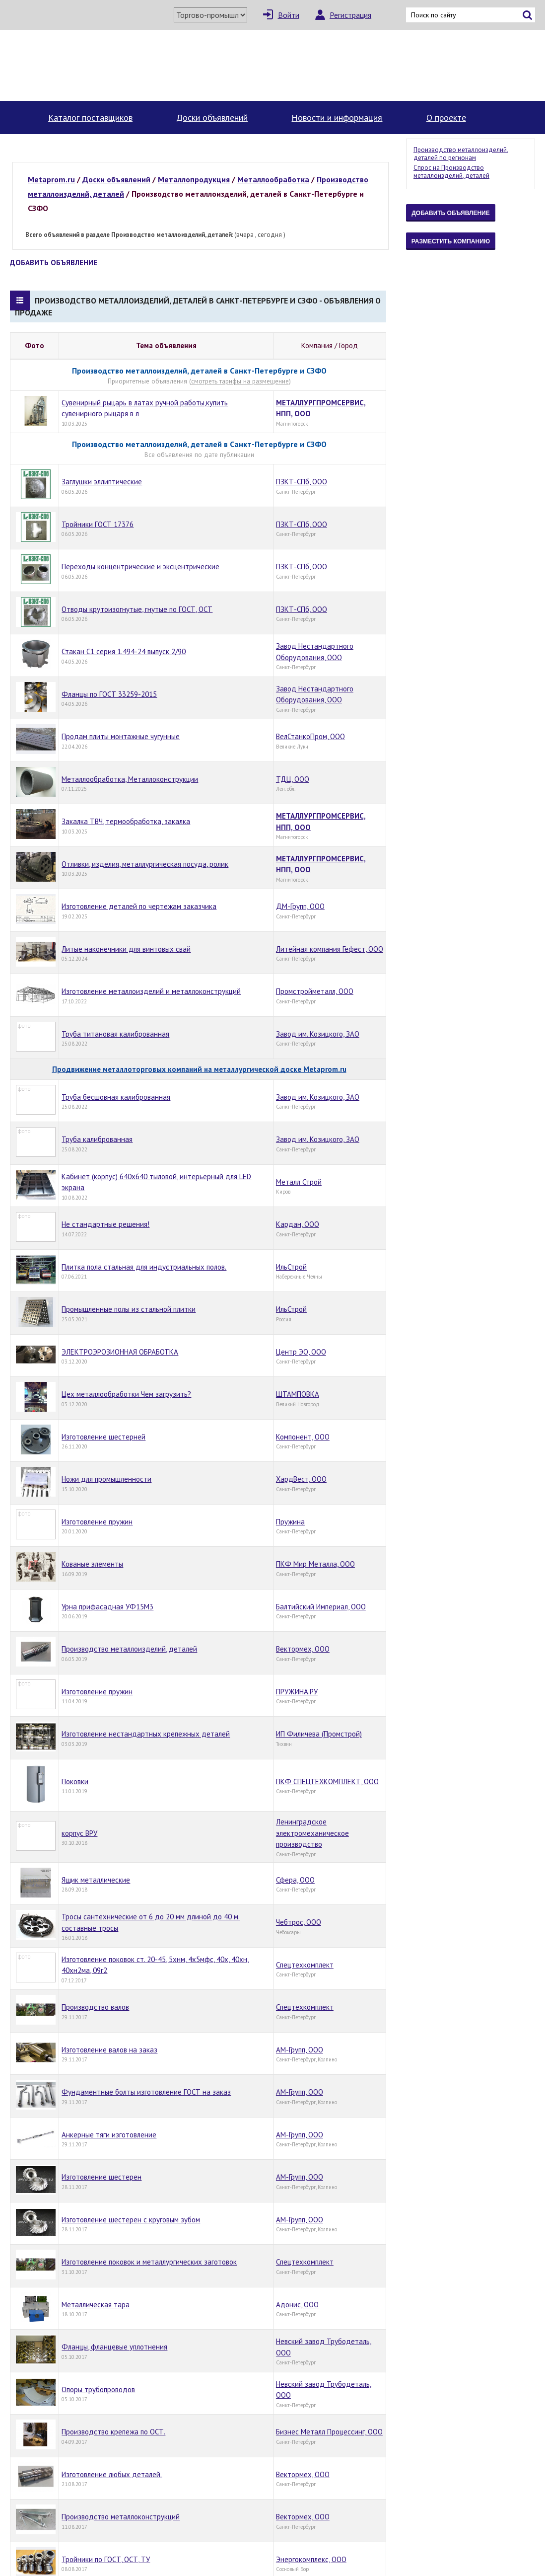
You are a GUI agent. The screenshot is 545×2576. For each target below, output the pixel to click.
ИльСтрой (291, 1267)
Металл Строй (299, 1182)
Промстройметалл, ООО (314, 991)
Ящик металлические (96, 1880)
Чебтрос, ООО (298, 1922)
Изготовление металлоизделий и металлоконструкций (151, 991)
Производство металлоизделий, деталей (129, 1649)
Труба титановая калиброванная (115, 1034)
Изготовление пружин (97, 1521)
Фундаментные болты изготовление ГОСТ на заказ (146, 2092)
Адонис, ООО (297, 2304)
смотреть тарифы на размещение (240, 381)
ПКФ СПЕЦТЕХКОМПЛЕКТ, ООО (327, 1781)
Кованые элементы (92, 1564)
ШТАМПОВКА (297, 1394)
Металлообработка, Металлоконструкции (130, 779)
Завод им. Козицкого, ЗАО (317, 1034)
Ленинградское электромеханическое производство (312, 1833)
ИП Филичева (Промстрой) (319, 1734)
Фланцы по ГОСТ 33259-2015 (109, 694)
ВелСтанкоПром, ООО (310, 736)
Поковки (75, 1781)
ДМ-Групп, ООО (300, 906)
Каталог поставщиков (90, 117)
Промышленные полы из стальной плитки (129, 1309)
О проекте (446, 117)
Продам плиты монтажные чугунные (121, 736)
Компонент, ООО (303, 1436)
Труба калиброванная (97, 1139)
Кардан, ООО (297, 1224)
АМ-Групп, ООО (299, 2049)
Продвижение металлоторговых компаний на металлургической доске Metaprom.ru (199, 1069)
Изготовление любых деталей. (112, 2474)
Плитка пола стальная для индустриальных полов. (144, 1267)
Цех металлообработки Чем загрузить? (126, 1394)
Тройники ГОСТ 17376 (98, 524)
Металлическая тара (96, 2304)
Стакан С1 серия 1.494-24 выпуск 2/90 (124, 651)
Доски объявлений (212, 117)
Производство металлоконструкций (121, 2516)
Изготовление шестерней (103, 1436)
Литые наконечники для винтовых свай (126, 949)
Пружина (290, 1521)
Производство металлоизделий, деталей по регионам (460, 154)
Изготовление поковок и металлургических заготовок (149, 2262)
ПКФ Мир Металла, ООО (315, 1564)
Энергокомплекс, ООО (311, 2559)
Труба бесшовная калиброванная (116, 1097)
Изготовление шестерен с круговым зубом (131, 2219)
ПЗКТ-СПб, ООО (301, 481)
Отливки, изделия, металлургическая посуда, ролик (145, 864)
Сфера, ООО (295, 1880)
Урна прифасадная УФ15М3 (107, 1606)
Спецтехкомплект (305, 1965)
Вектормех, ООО (303, 1649)
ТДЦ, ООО (292, 779)
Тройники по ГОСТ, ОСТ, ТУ (106, 2559)
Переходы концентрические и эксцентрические (140, 566)
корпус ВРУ (79, 1833)
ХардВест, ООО (301, 1479)
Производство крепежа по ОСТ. (113, 2431)
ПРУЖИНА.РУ (297, 1691)
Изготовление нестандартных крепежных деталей (146, 1734)
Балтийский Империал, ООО (321, 1606)
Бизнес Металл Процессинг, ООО (329, 2431)
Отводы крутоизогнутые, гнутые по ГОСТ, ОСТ (137, 609)
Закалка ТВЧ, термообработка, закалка (126, 821)
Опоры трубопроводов (98, 2389)
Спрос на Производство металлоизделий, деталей (451, 171)
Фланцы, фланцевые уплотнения (114, 2346)
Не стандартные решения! (105, 1224)
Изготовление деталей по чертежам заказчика (139, 906)
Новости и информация (336, 117)
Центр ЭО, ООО (301, 1352)
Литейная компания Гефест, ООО (329, 949)
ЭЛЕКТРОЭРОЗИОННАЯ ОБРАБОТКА (120, 1352)
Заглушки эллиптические (102, 481)
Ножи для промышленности (106, 1479)
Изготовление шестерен (101, 2177)
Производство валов (95, 2007)
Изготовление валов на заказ (109, 2049)
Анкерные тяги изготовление (109, 2134)
